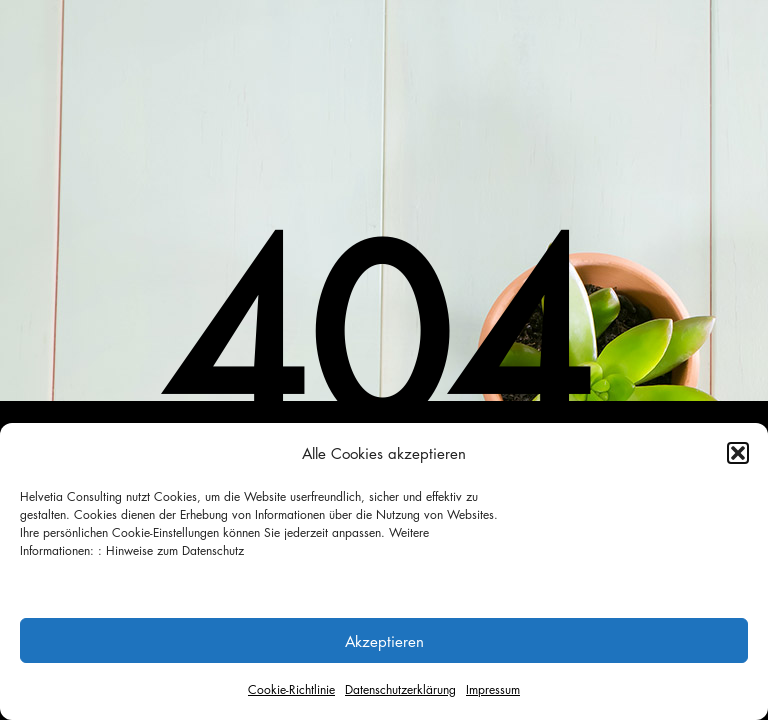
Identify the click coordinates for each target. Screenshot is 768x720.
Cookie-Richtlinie (291, 689)
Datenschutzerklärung (400, 689)
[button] (738, 453)
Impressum (493, 689)
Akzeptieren (384, 641)
